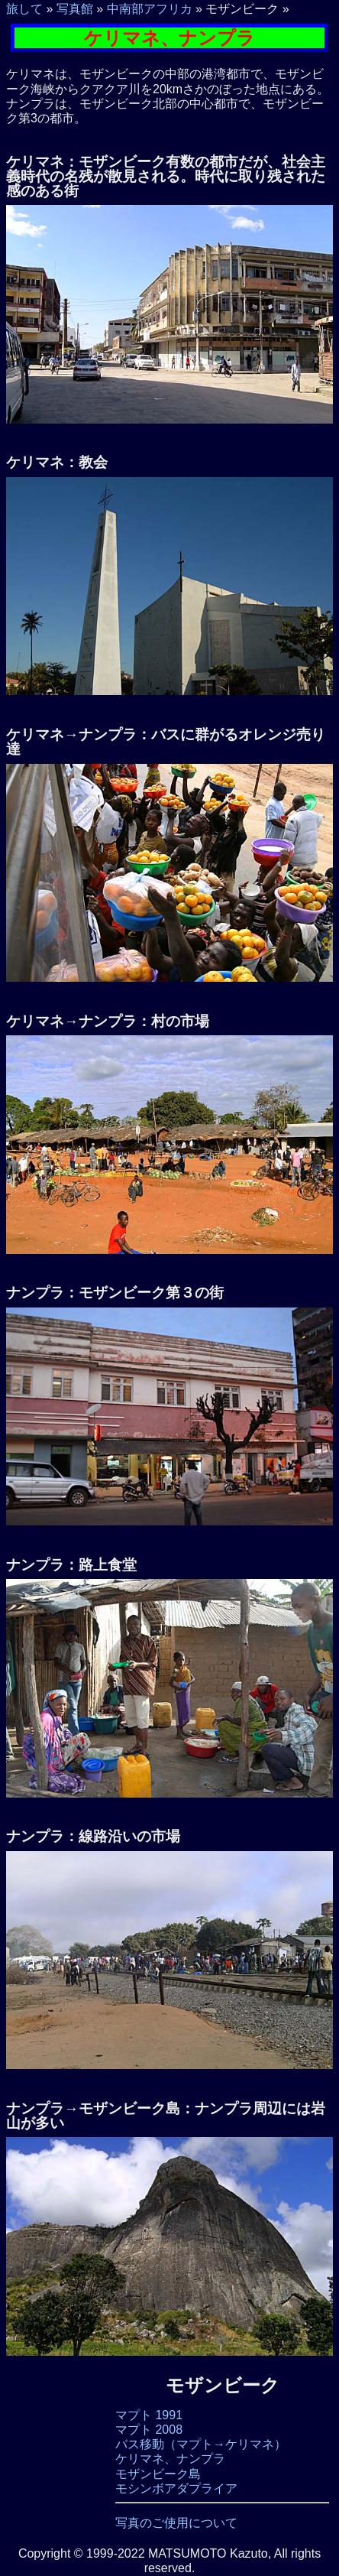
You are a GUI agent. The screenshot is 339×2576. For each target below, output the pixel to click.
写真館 (74, 8)
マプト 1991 (148, 2415)
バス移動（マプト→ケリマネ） (200, 2444)
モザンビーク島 (158, 2473)
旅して (24, 8)
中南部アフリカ (149, 8)
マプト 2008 (148, 2429)
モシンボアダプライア (176, 2488)
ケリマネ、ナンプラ (170, 2458)
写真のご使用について (176, 2522)
